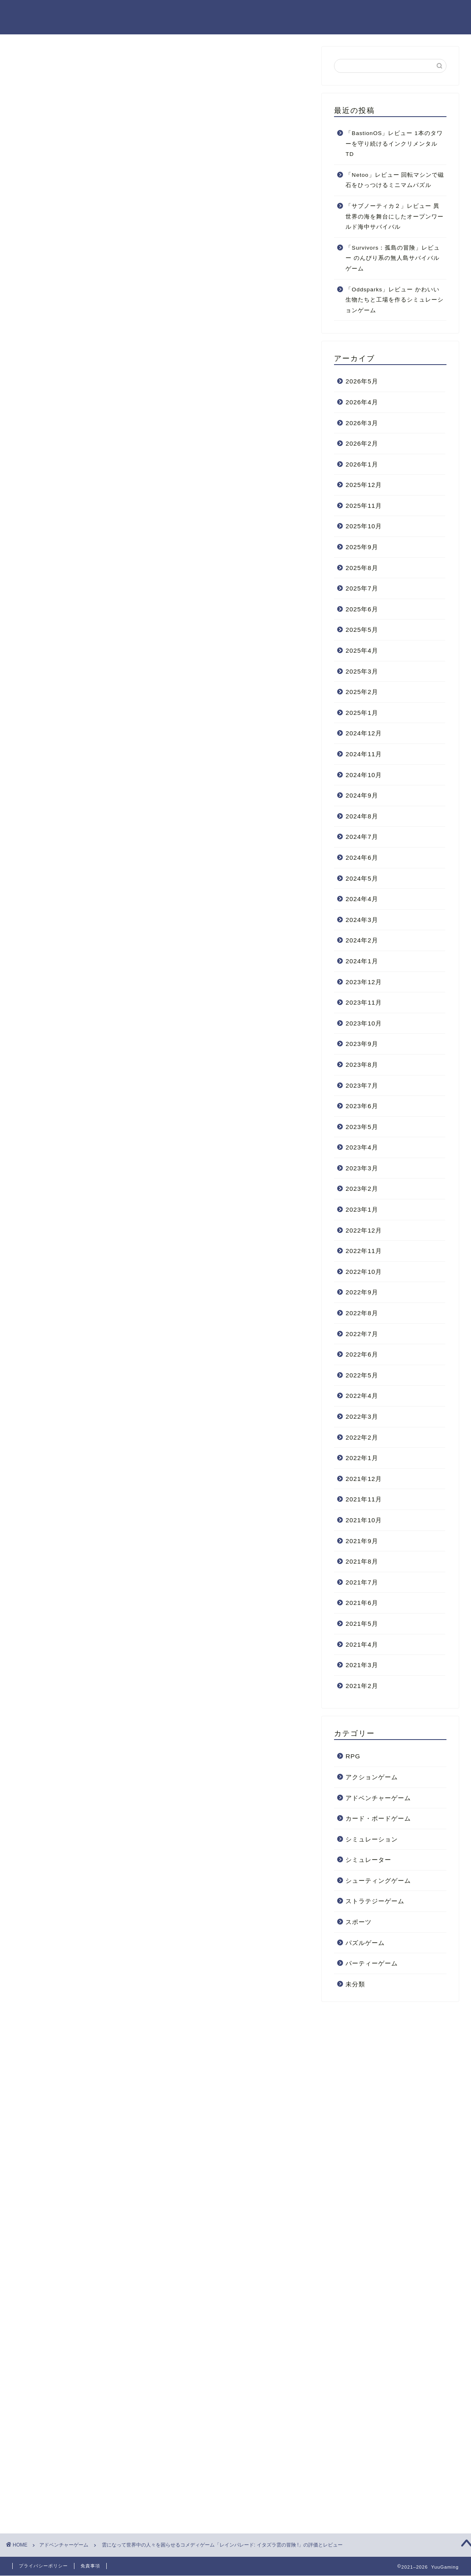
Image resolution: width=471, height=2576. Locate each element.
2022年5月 (361, 1375)
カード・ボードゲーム (378, 1818)
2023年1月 (361, 1209)
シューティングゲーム (378, 1880)
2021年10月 (363, 1520)
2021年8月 (361, 1561)
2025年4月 (361, 650)
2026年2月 (361, 443)
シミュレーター (368, 1859)
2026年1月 (361, 464)
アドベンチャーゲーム (378, 1797)
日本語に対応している (106, 454)
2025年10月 (363, 526)
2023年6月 (361, 1105)
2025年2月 (361, 691)
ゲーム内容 (91, 382)
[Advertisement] (161, 2287)
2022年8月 (361, 1312)
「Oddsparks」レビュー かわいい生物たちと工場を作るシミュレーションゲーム (394, 299)
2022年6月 (361, 1354)
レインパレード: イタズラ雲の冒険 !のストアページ (144, 2159)
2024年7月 (361, 836)
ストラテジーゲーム (374, 1901)
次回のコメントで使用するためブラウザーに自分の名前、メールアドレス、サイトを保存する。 (163, 2489)
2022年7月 (361, 1333)
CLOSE (254, 327)
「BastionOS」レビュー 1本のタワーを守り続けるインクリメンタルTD (393, 143)
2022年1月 (361, 1457)
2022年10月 (363, 1271)
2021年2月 (361, 1685)
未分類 (355, 1984)
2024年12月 (363, 733)
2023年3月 (361, 1168)
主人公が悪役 (113, 2201)
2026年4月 (361, 402)
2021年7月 (361, 1582)
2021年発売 (43, 2201)
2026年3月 (361, 422)
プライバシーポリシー (43, 2565)
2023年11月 (363, 1002)
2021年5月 (361, 1623)
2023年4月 (361, 1147)
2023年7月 (361, 1085)
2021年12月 (363, 1478)
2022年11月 (363, 1250)
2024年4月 (361, 898)
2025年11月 (363, 505)
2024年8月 (361, 816)
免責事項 (90, 2565)
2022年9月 (361, 1292)
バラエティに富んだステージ (115, 443)
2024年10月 (363, 774)
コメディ (77, 2201)
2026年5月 (361, 381)
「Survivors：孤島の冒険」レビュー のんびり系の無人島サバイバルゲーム (392, 258)
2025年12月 (363, 484)
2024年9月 (361, 795)
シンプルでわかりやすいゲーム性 (122, 431)
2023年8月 (361, 1064)
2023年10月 (363, 1023)
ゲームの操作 (94, 393)
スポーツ (358, 1921)
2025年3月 (361, 671)
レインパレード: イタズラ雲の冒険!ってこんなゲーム (146, 368)
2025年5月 (361, 629)
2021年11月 (363, 1499)
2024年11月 (363, 753)
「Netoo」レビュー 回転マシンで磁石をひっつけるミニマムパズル (394, 180)
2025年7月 (361, 588)
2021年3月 (361, 1664)
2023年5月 (361, 1126)
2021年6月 (361, 1602)
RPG (352, 1756)
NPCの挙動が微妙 (101, 466)
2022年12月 (363, 1230)
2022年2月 (361, 1437)
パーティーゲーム (371, 1963)
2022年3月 (361, 1416)
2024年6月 (361, 857)
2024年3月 (361, 919)
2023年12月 (363, 981)
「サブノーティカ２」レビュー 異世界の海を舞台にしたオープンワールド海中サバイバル (394, 216)
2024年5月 (361, 878)
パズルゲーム (365, 1942)
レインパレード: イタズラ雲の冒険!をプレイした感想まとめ (156, 490)
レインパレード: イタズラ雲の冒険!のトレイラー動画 (146, 352)
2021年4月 (361, 1644)
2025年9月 (361, 546)
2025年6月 (361, 609)
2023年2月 (361, 1188)
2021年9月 (361, 1540)
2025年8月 (361, 567)
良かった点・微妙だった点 (107, 418)
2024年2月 (361, 940)
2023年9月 (361, 1043)
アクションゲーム (371, 1777)
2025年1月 (361, 712)
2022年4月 (361, 1395)
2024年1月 (361, 961)
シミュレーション (371, 1839)
